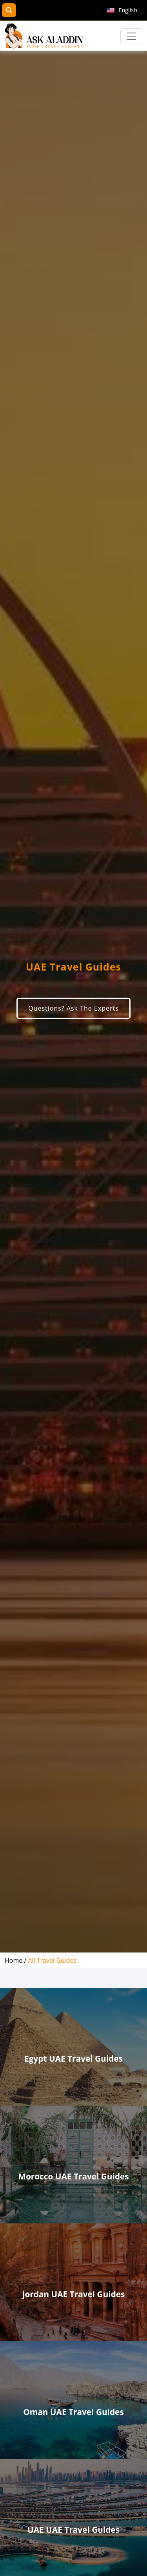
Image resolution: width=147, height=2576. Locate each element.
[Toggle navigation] (131, 36)
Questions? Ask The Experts (73, 1008)
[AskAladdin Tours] (44, 36)
